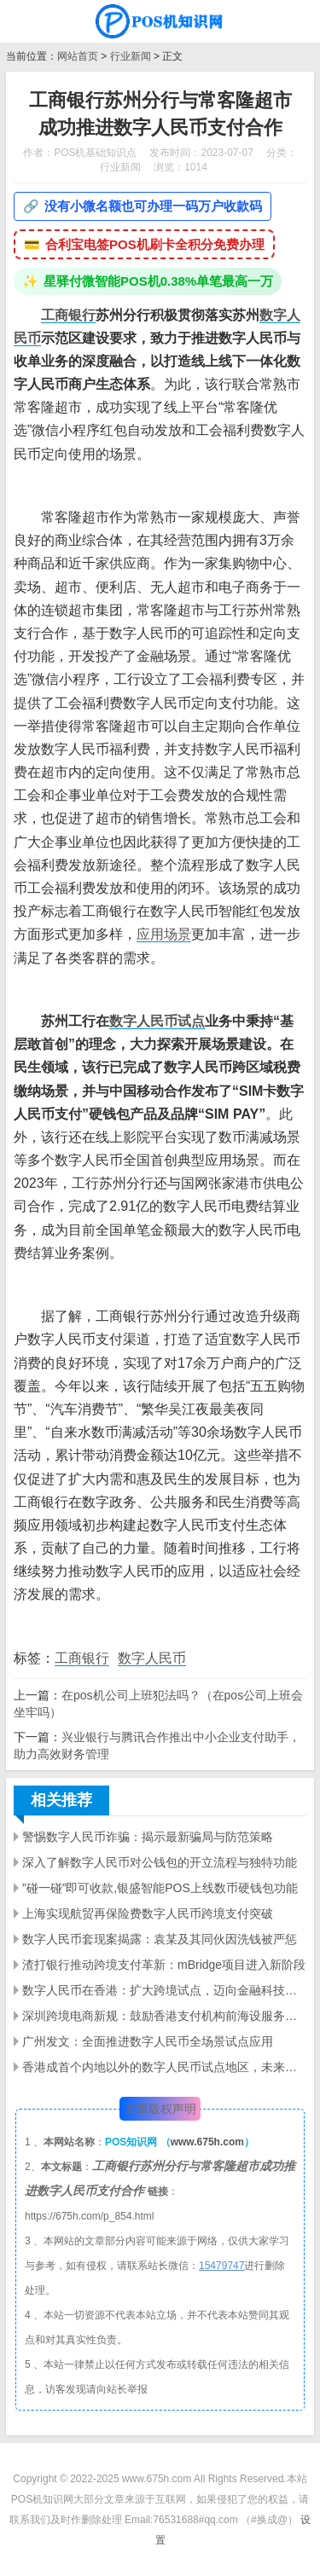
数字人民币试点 (157, 1021)
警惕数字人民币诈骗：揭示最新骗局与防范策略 (147, 1837)
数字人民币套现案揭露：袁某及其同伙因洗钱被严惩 (159, 1939)
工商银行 (68, 315)
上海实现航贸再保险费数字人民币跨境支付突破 (147, 1913)
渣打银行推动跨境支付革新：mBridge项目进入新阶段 (163, 1964)
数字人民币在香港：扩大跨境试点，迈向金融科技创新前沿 (164, 1990)
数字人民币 (152, 1658)
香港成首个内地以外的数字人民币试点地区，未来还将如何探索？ (164, 2067)
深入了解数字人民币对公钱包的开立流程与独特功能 (159, 1862)
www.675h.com (207, 2142)
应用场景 (164, 934)
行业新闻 (130, 56)
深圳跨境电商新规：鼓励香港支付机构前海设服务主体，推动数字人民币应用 (164, 2016)
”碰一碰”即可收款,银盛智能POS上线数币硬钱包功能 (160, 1888)
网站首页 (77, 56)
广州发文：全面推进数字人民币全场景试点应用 (147, 2041)
